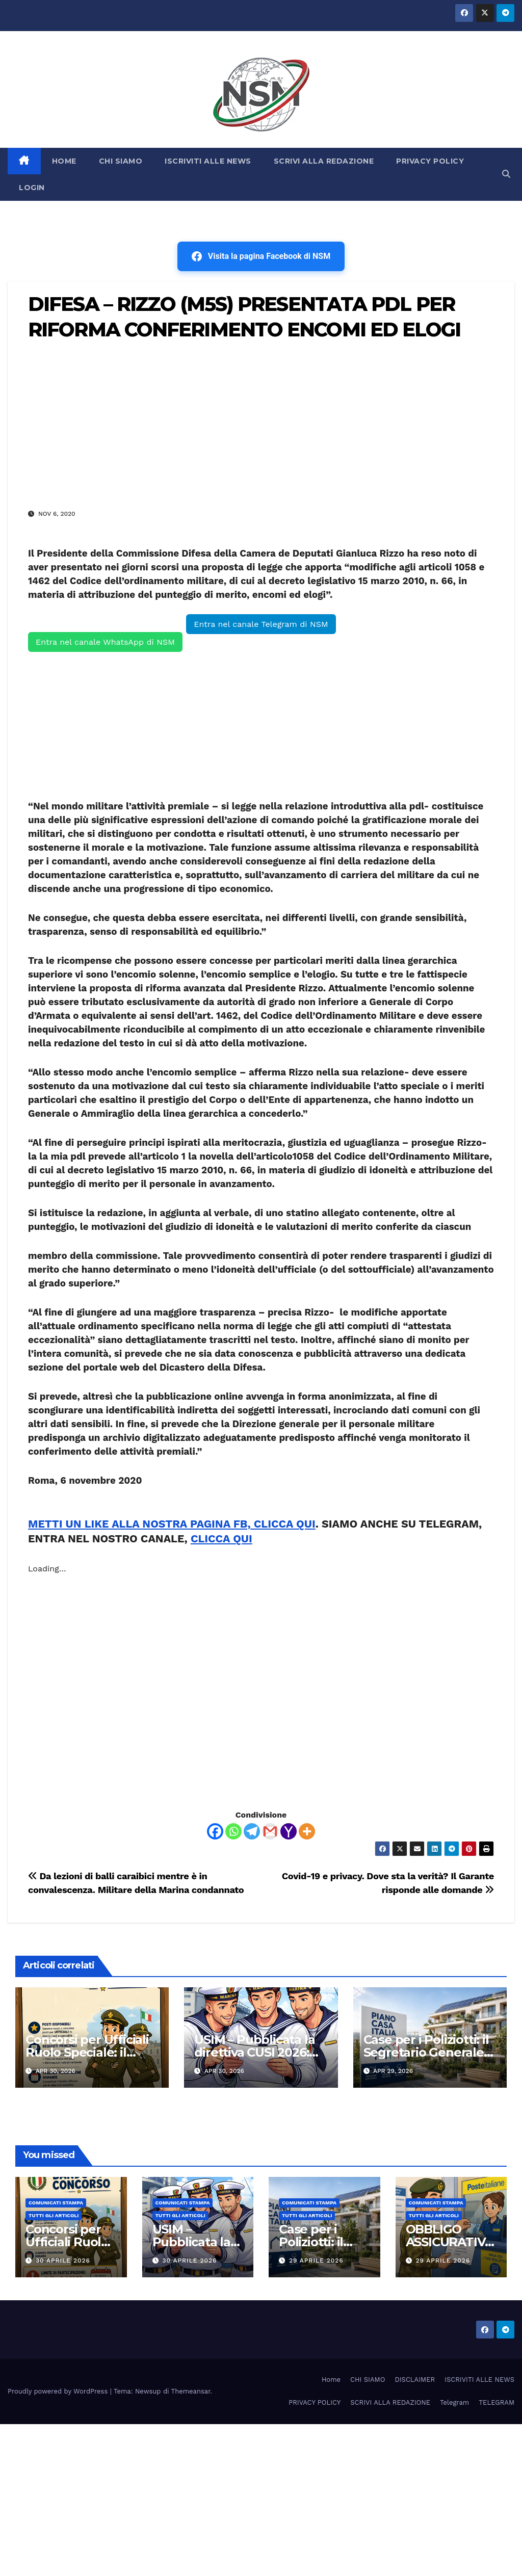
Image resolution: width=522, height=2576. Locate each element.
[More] (307, 1831)
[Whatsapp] (233, 1831)
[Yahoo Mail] (288, 1831)
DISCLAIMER (415, 2379)
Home (331, 2379)
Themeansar (191, 2391)
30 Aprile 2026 (63, 2260)
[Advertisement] (261, 424)
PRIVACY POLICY (430, 161)
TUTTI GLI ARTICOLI (54, 2215)
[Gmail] (270, 1831)
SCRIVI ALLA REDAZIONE (324, 161)
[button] (506, 174)
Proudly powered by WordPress (59, 2391)
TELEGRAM (496, 2402)
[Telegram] (252, 1831)
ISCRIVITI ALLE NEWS (208, 161)
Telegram (454, 2402)
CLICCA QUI (221, 1538)
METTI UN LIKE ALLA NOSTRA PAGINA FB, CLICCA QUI (172, 1523)
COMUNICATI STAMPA (56, 2202)
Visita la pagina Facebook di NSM (261, 256)
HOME (64, 161)
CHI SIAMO (121, 161)
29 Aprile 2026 (316, 2260)
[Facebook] (215, 1831)
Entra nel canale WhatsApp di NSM (105, 642)
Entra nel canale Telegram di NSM (261, 624)
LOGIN (32, 187)
